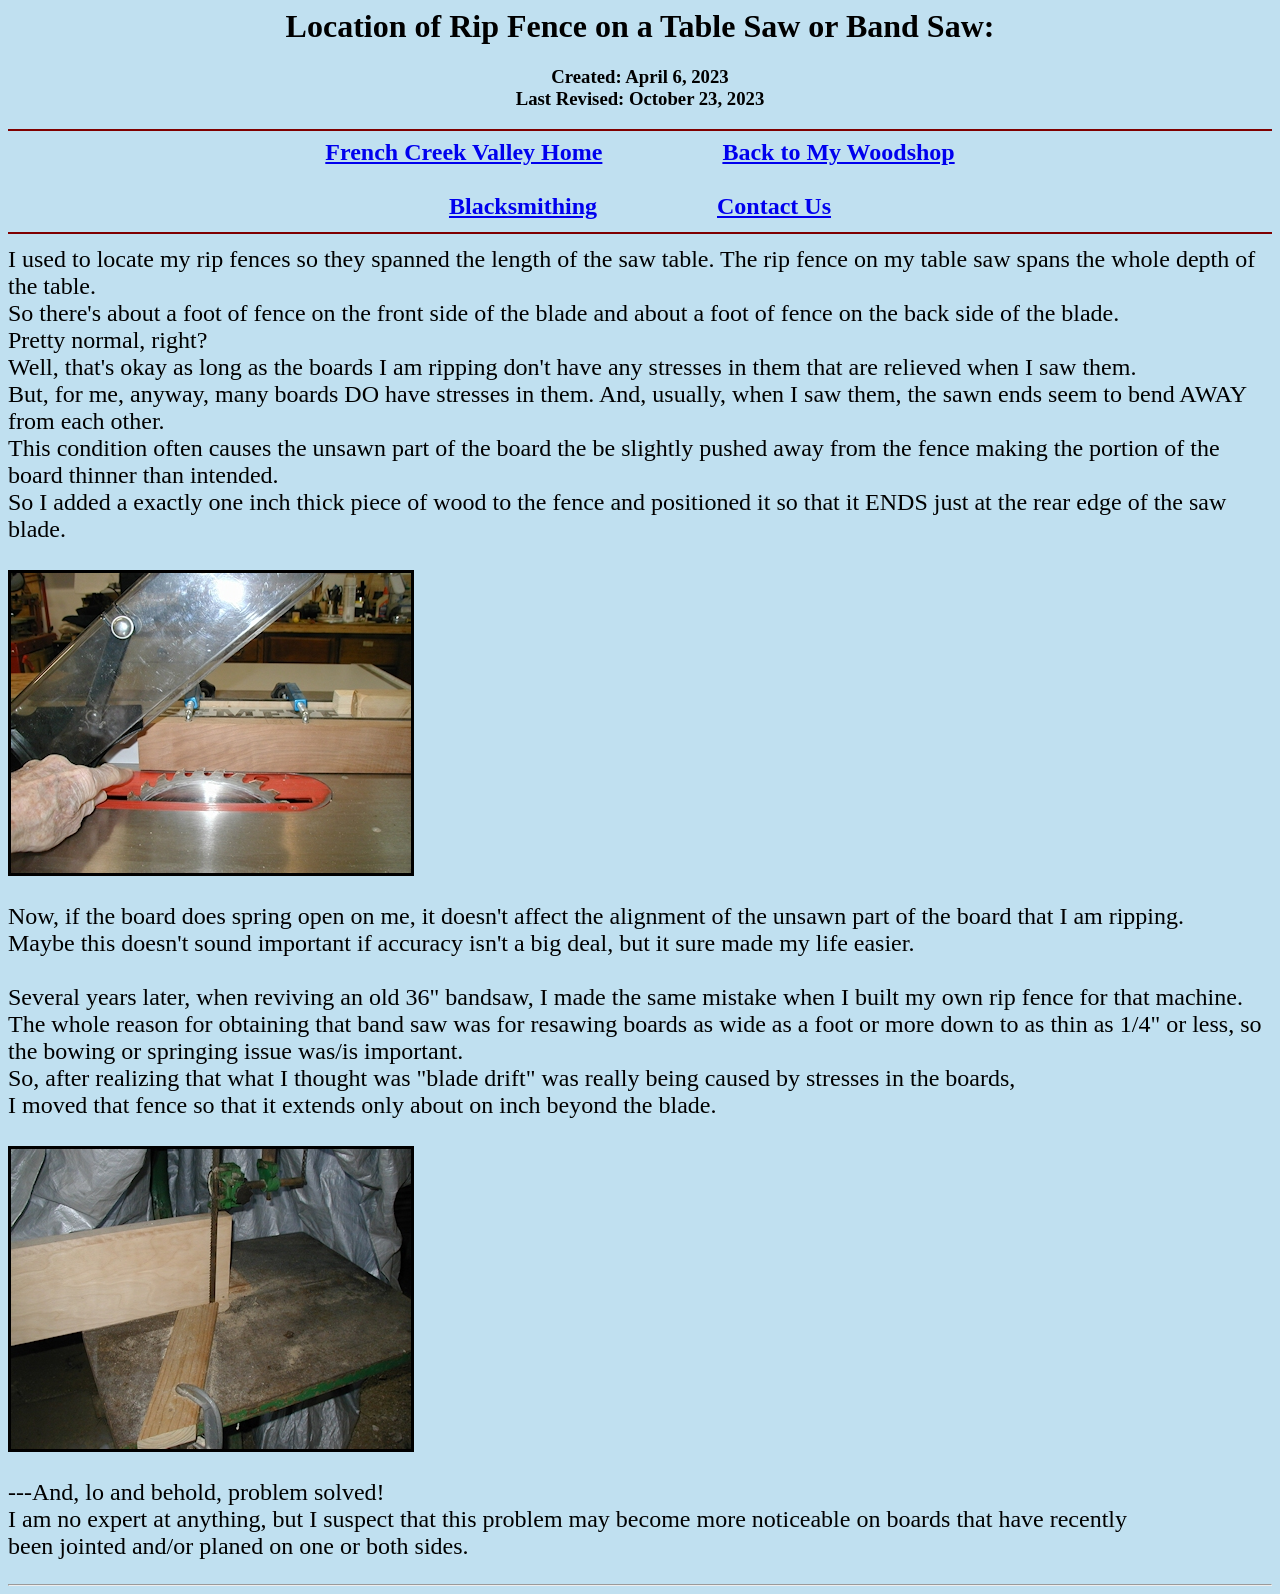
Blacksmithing (523, 206)
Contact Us (774, 206)
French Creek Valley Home (463, 152)
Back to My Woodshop (838, 152)
